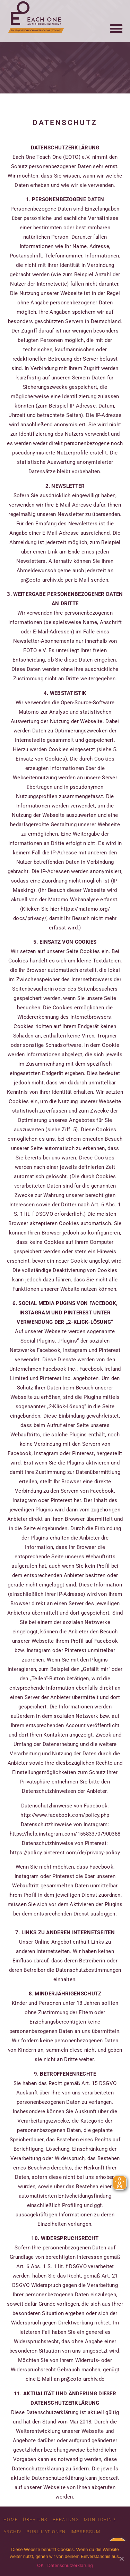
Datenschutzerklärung (70, 2565)
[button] (116, 20)
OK (40, 2565)
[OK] (121, 2558)
